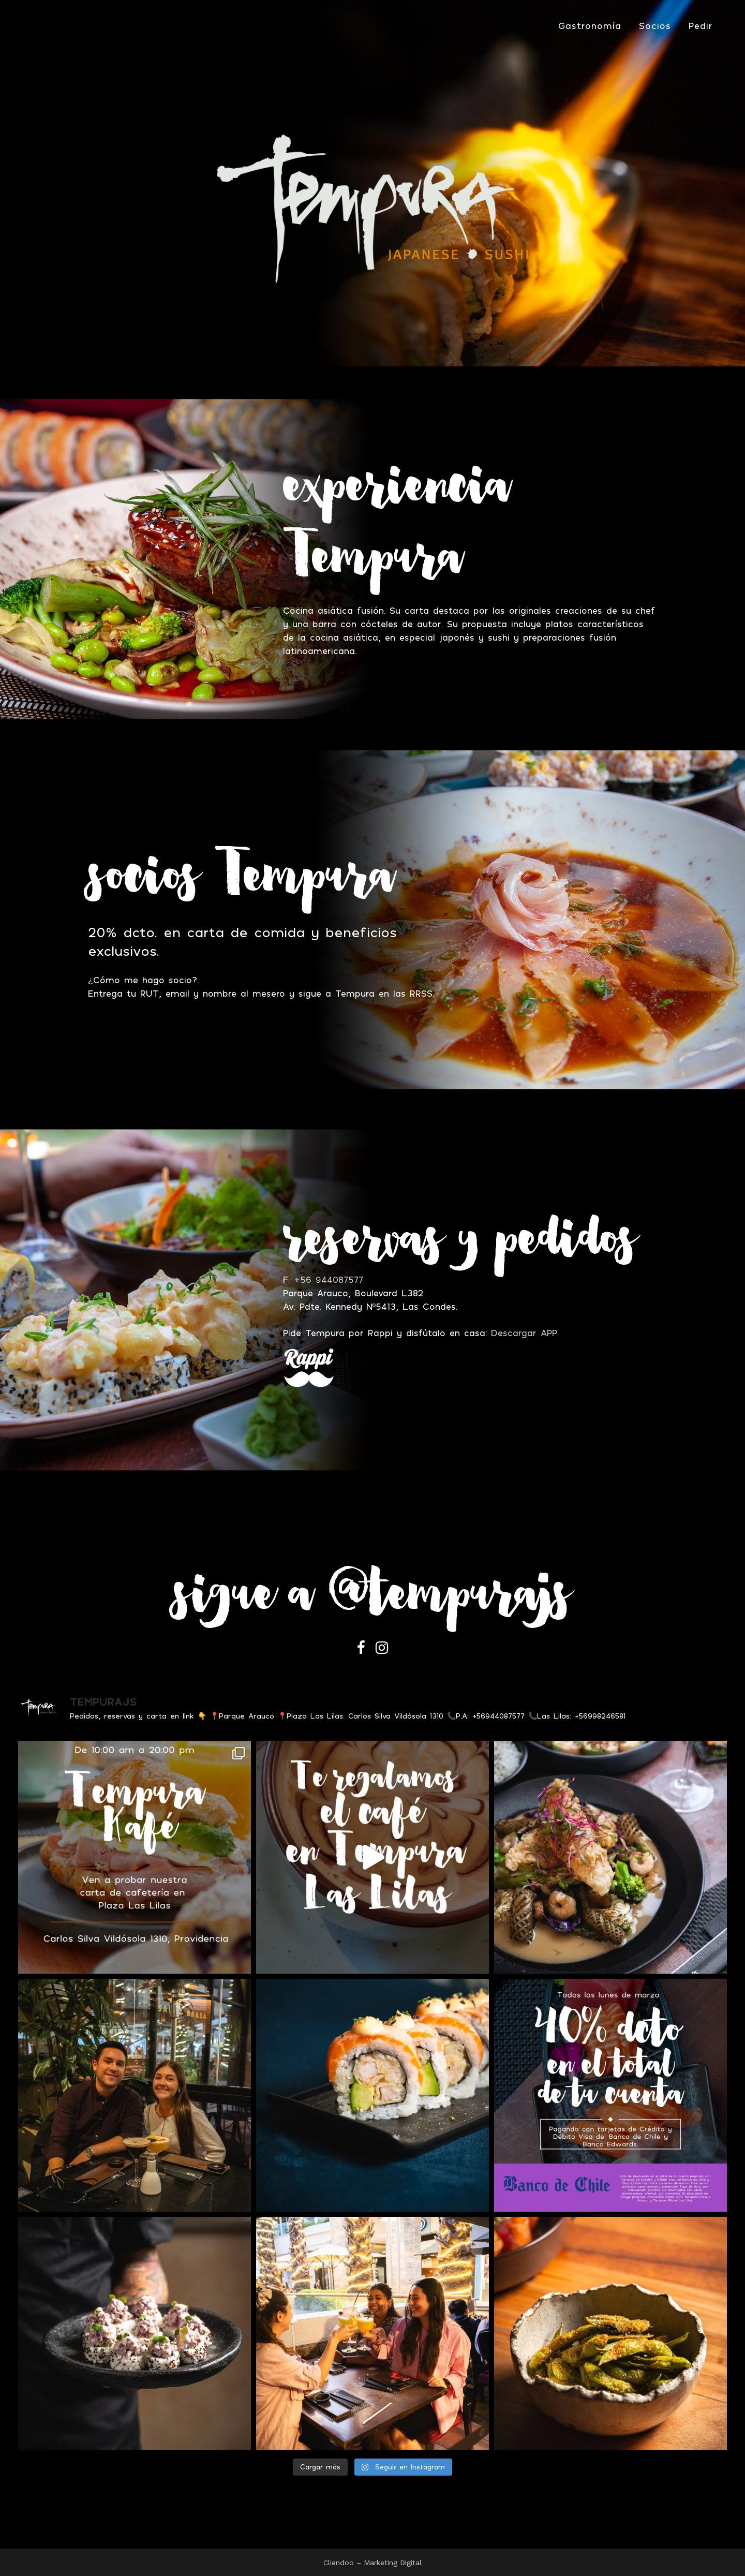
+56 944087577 (328, 1279)
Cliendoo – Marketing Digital (372, 2562)
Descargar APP (524, 1332)
